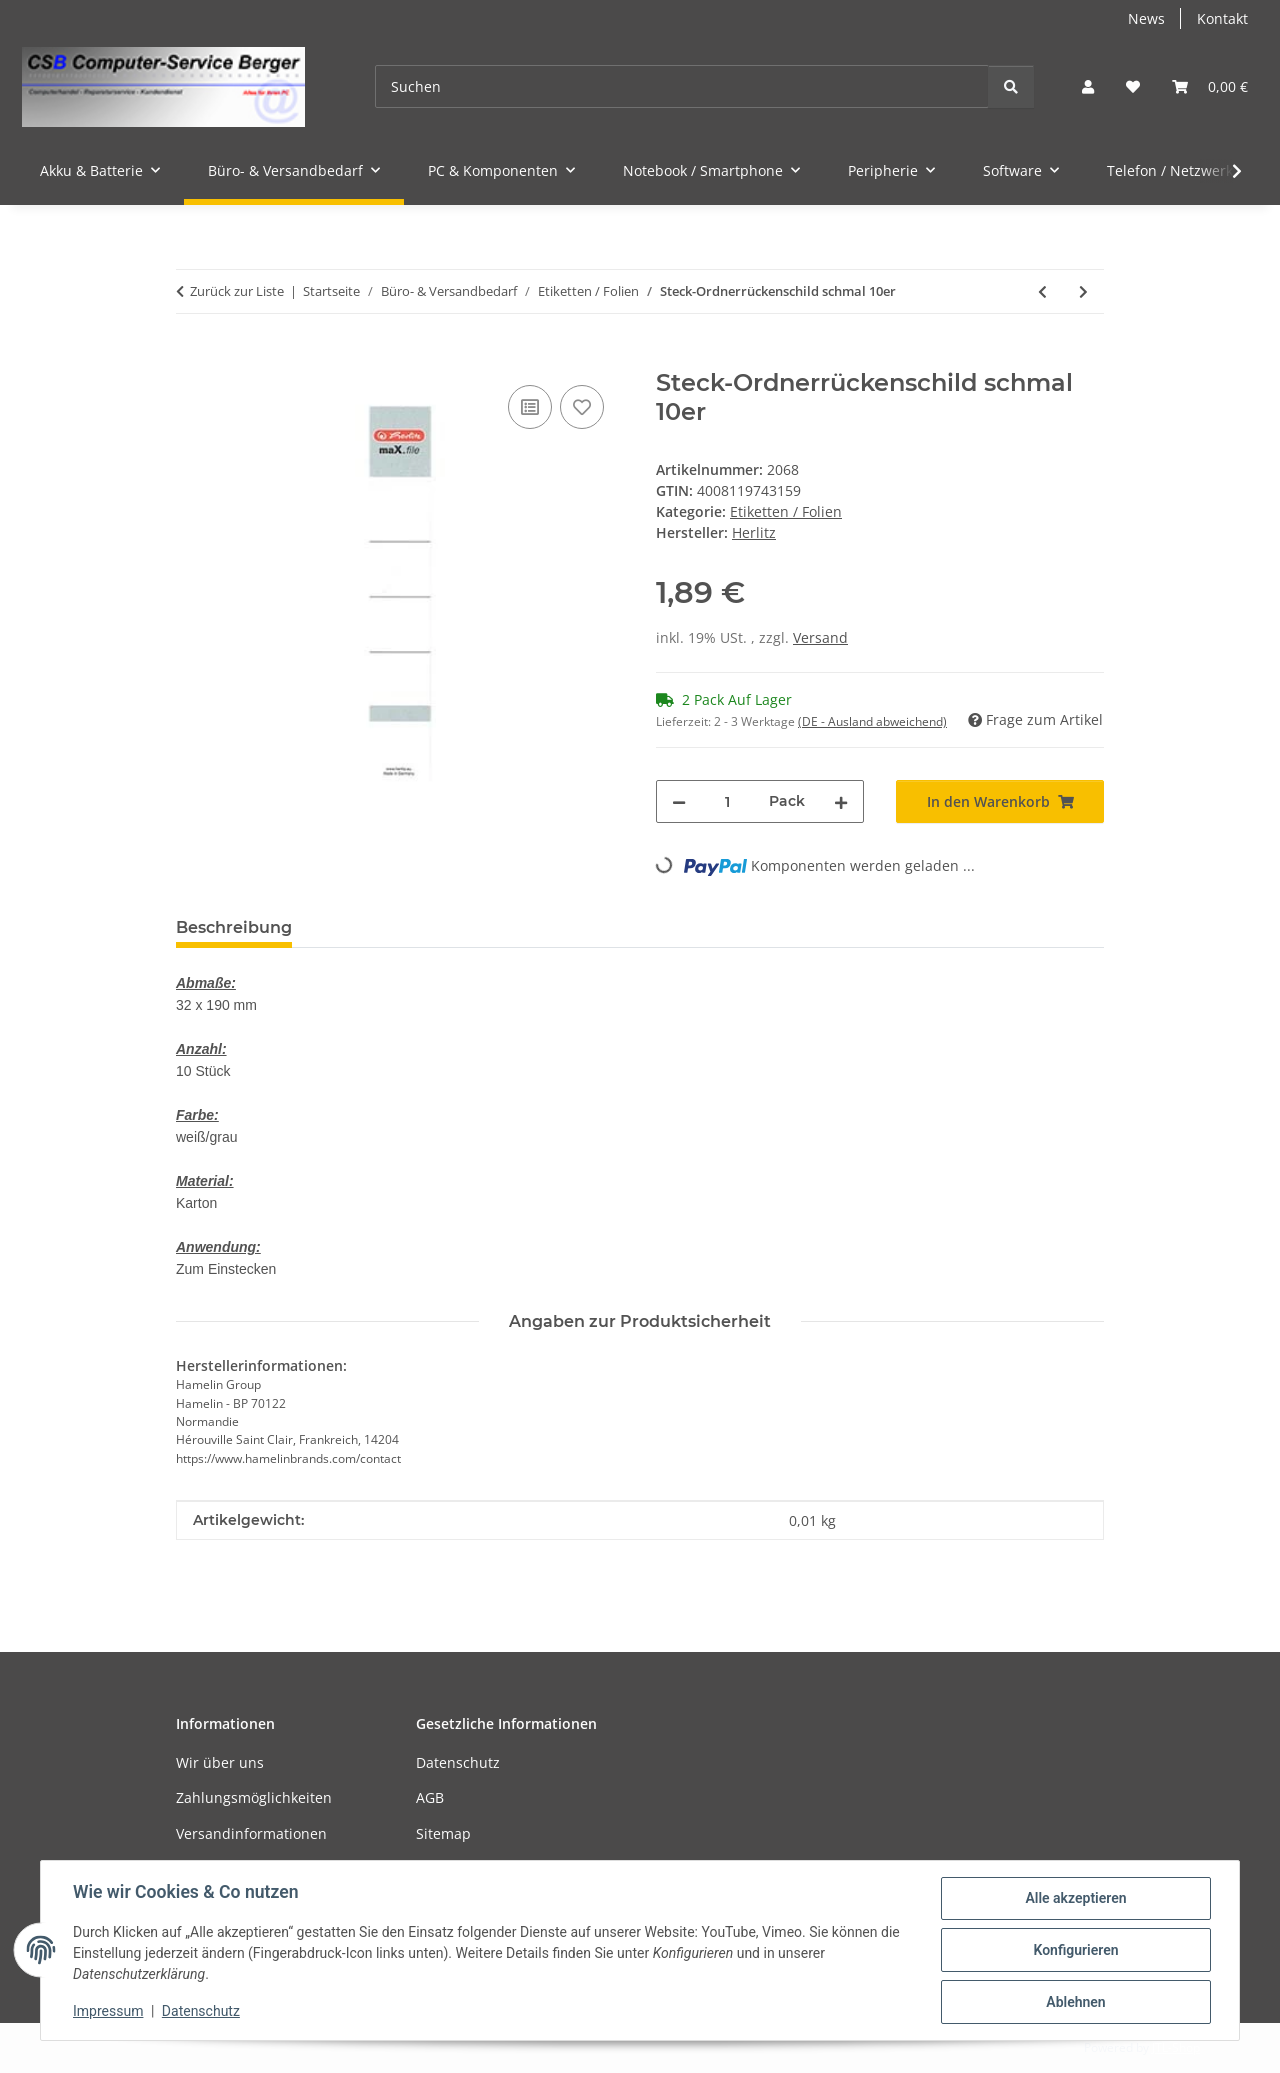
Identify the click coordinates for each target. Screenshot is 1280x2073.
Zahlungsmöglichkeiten (254, 1797)
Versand (820, 637)
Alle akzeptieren (1075, 1898)
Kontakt (1222, 18)
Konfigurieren (1075, 1950)
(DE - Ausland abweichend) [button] (872, 721)
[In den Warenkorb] (192, 358)
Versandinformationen (251, 1833)
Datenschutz (201, 2011)
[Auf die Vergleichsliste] (530, 407)
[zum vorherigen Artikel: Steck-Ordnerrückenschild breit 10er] (1042, 291)
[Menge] (727, 801)
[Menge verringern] (679, 801)
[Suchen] (682, 86)
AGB (430, 1797)
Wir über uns (220, 1762)
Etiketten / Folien (786, 511)
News (1146, 18)
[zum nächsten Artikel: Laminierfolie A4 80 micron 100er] (1083, 291)
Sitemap (443, 1833)
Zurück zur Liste (237, 291)
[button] (1088, 86)
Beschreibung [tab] (234, 927)
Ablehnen (1075, 2002)
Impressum (108, 2011)
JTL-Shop (1176, 2047)
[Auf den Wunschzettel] (582, 407)
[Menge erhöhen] (841, 801)
